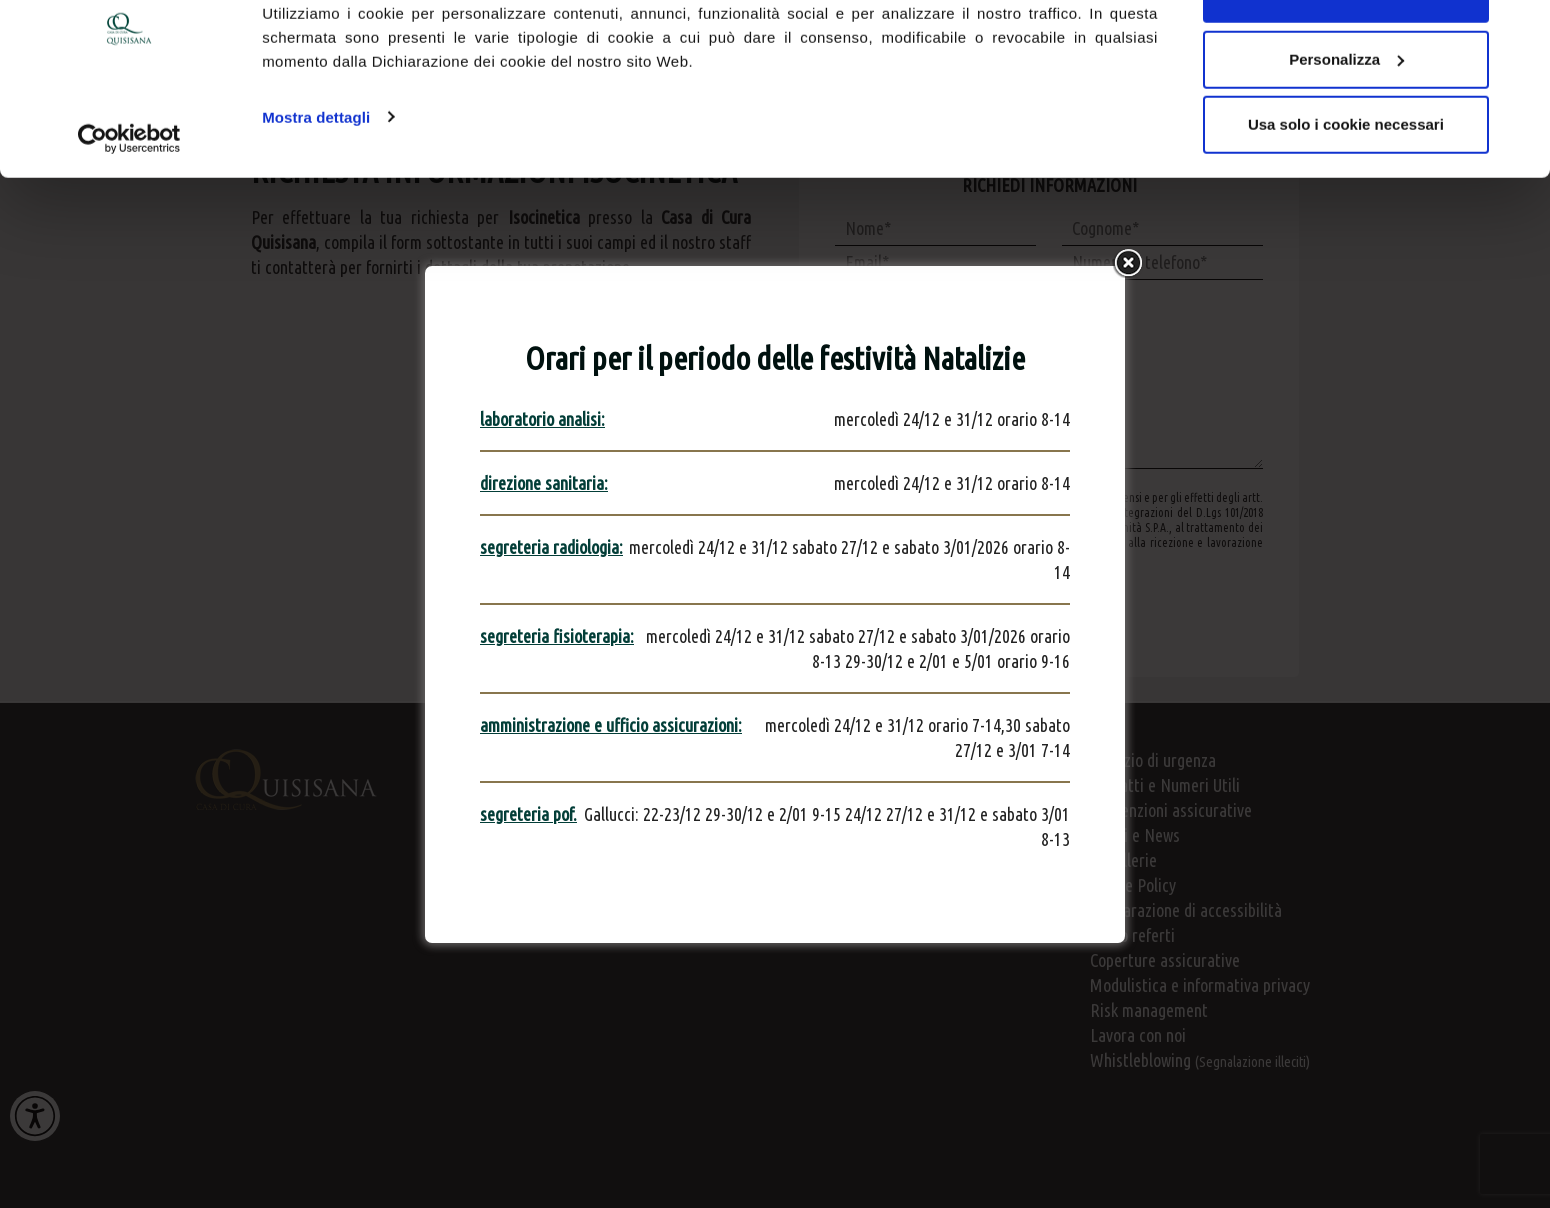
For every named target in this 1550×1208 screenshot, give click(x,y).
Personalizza (1346, 118)
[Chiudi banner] (1519, 31)
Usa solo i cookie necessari (1346, 183)
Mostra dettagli (316, 175)
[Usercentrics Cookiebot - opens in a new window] (129, 198)
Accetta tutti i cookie (1346, 52)
